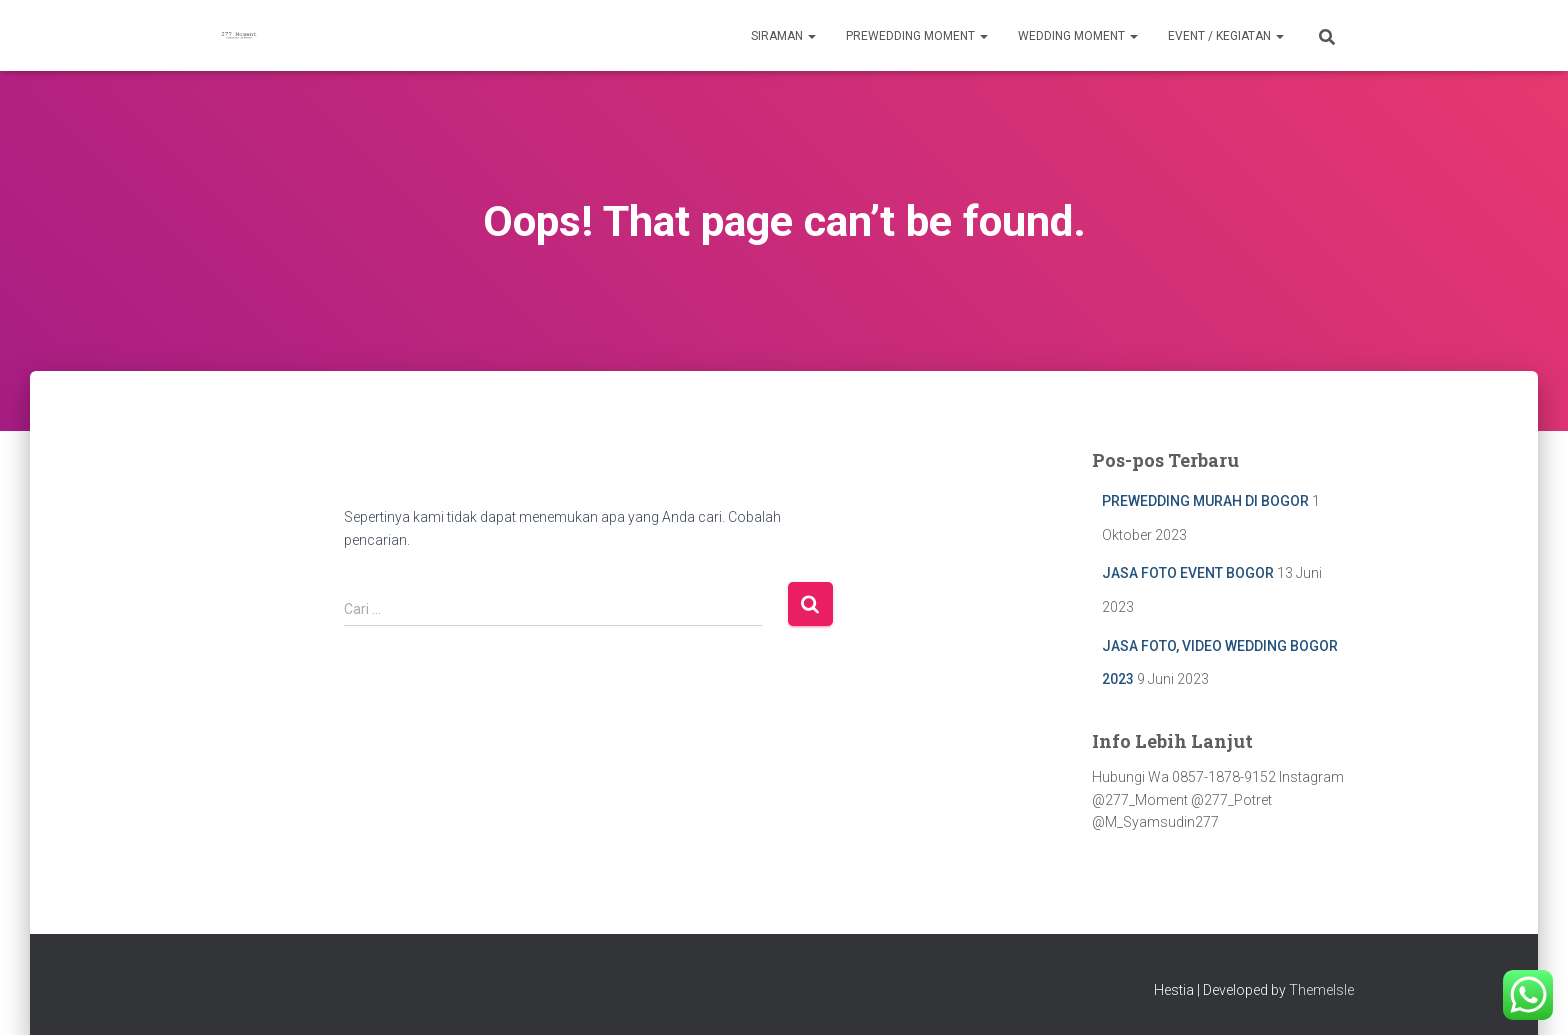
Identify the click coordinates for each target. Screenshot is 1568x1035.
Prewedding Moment (917, 36)
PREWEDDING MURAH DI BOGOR (1205, 501)
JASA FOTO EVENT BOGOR (1188, 573)
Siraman (783, 36)
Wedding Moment (1078, 36)
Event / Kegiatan (1226, 36)
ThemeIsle (1321, 990)
